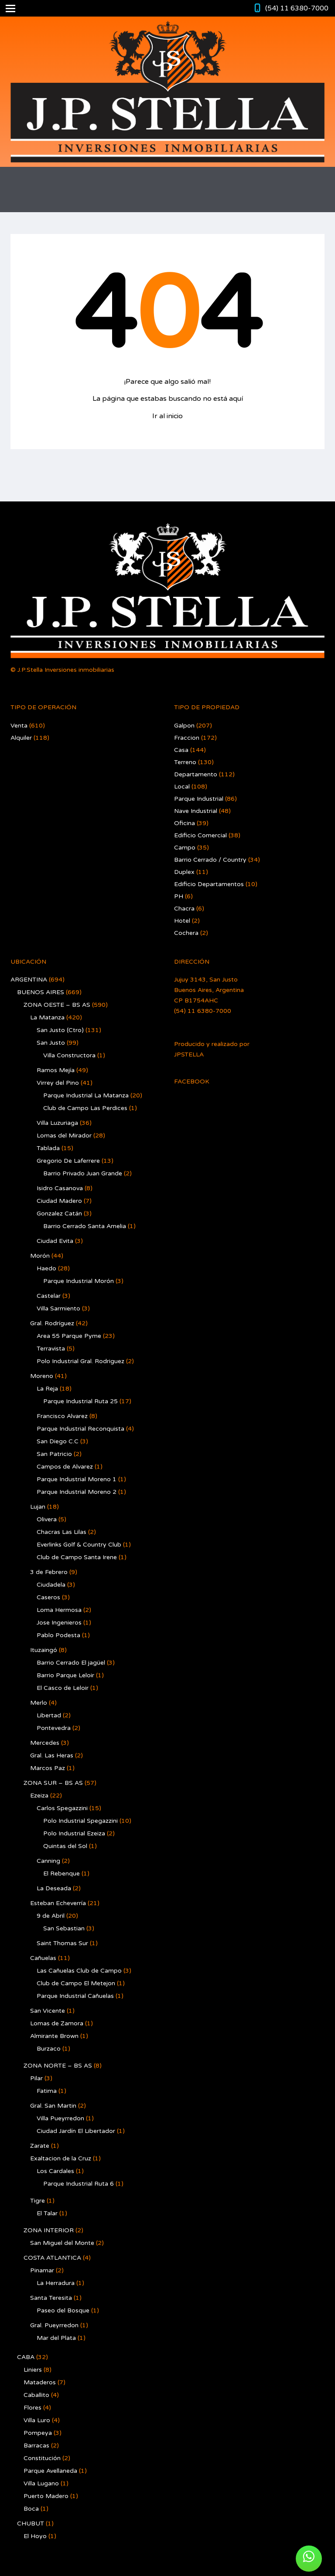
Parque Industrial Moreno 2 (76, 1492)
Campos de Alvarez (65, 1466)
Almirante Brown (54, 2036)
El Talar (47, 2213)
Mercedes (44, 1743)
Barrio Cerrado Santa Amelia (84, 1226)
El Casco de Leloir (63, 1688)
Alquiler (21, 737)
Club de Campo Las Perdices (85, 1108)
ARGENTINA (28, 979)
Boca (31, 2508)
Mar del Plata (56, 2338)
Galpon (184, 725)
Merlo (38, 1702)
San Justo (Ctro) (60, 1030)
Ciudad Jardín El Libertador (76, 2131)
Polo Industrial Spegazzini (80, 1821)
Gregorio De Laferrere (68, 1160)
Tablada (48, 1148)
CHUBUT (30, 2523)
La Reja (47, 1388)
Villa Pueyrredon (60, 2118)
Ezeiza (39, 1795)
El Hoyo (35, 2536)
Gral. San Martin (53, 2105)
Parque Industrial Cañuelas (75, 1996)
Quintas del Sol (65, 1846)
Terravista (51, 1348)
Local (182, 786)
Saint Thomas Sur (62, 1943)
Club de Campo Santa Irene (77, 1557)
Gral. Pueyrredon (54, 2325)
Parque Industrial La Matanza (86, 1095)
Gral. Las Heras (51, 1755)
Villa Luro (37, 2420)
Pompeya (38, 2433)
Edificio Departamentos (209, 884)
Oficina (184, 823)
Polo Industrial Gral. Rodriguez (80, 1361)
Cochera (186, 933)
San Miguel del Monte (62, 2243)
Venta (18, 725)
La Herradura (56, 2283)
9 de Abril (51, 1915)
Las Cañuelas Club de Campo (79, 1970)
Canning (48, 1861)
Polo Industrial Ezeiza (74, 1833)
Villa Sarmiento (58, 1308)
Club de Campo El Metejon (76, 1983)
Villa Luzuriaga (57, 1123)
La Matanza (47, 1017)
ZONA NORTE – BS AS (58, 2065)
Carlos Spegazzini (62, 1808)
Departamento (195, 774)
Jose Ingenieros (59, 1622)
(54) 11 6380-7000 (296, 8)
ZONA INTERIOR (49, 2230)
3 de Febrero (49, 1572)
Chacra (184, 908)
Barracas (36, 2445)
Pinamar (42, 2270)
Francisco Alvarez (62, 1416)
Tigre (37, 2200)
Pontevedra (54, 1728)
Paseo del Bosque (63, 2310)
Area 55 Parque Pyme (69, 1336)
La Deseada (54, 1888)
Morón (40, 1255)
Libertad (49, 1715)
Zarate (39, 2145)
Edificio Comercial (200, 835)
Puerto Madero (46, 2496)
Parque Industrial (198, 798)
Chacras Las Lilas (61, 1532)
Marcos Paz (47, 1768)
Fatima (47, 2091)
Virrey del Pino (58, 1083)
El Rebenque (61, 1873)
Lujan (37, 1506)
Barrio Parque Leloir (65, 1675)
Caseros (48, 1597)
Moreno (41, 1376)
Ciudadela (51, 1584)
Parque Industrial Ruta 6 (78, 2183)
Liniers (33, 2369)
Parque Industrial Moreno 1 (76, 1479)
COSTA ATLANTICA (52, 2257)
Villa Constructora (69, 1055)
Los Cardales (55, 2171)
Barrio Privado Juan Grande (82, 1173)
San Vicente (47, 2010)
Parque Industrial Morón (78, 1281)
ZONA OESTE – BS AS (57, 1005)
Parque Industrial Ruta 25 (80, 1401)
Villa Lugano (41, 2483)
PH (178, 896)
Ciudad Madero (59, 1201)
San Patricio (54, 1454)
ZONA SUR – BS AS (53, 1783)
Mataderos (40, 2382)
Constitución (42, 2458)
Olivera (47, 1519)
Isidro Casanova (60, 1188)
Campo (184, 847)
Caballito (36, 2395)
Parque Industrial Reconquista (80, 1428)
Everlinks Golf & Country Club (79, 1544)
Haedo (46, 1268)
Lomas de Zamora (56, 2023)
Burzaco (49, 2048)
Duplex (184, 872)
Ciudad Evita (55, 1241)
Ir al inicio (167, 416)
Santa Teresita (51, 2298)
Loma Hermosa (59, 1610)
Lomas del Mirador (64, 1135)
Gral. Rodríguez (52, 1323)
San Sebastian (64, 1928)
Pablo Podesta (58, 1635)
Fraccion (186, 737)
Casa (181, 750)
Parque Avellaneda (50, 2470)
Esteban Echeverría (58, 1903)
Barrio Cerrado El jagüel (71, 1662)
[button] (309, 2559)
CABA (25, 2357)
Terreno (185, 762)
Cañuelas (43, 1958)
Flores (32, 2407)
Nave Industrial (195, 811)
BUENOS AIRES (40, 992)
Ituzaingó (43, 1650)
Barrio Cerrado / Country (210, 859)
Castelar (49, 1296)
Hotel (182, 920)
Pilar (36, 2078)
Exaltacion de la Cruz (60, 2158)
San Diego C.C (58, 1441)
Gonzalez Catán (59, 1213)
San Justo (51, 1042)
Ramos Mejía (56, 1070)
